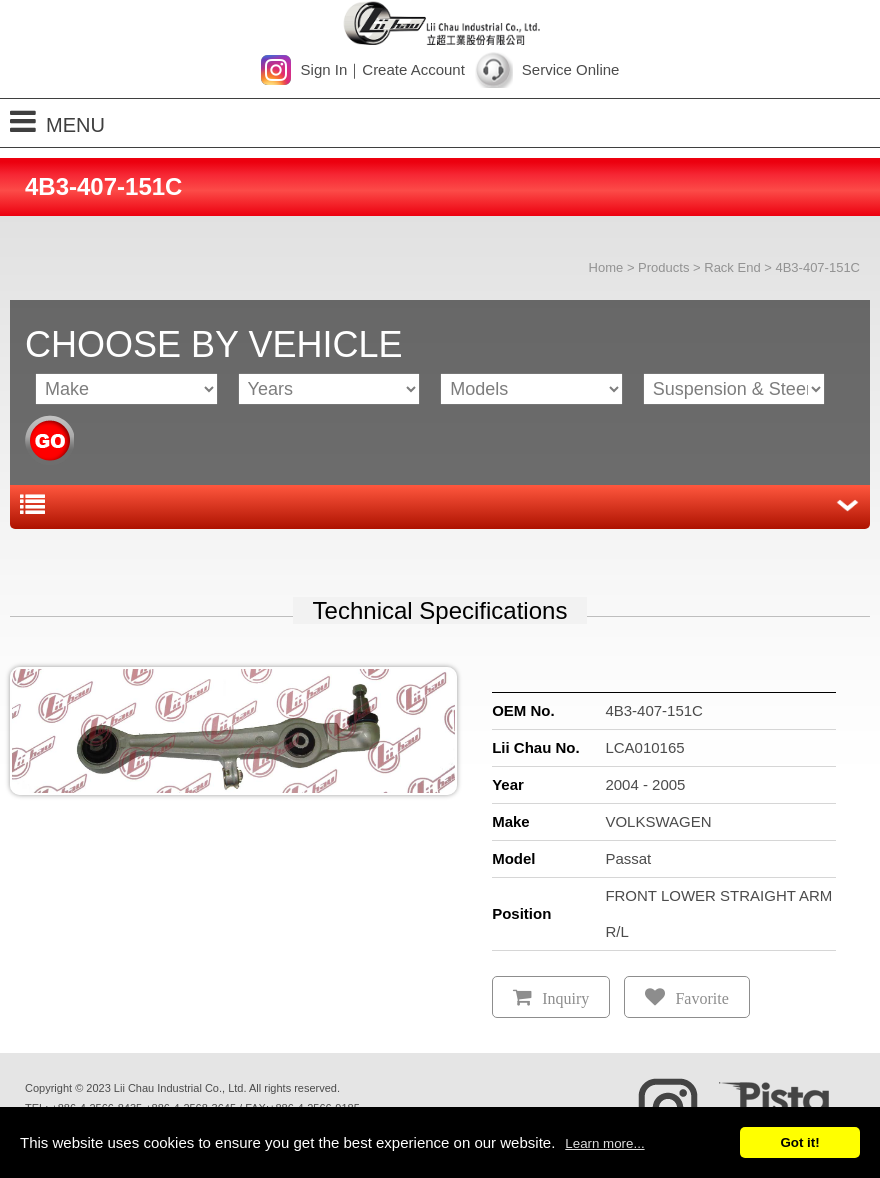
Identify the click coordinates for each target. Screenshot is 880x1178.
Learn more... (604, 1143)
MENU (57, 121)
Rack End (732, 267)
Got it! (799, 1142)
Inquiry (565, 998)
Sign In (324, 69)
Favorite (701, 998)
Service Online (571, 69)
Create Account (413, 69)
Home (606, 267)
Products (663, 267)
